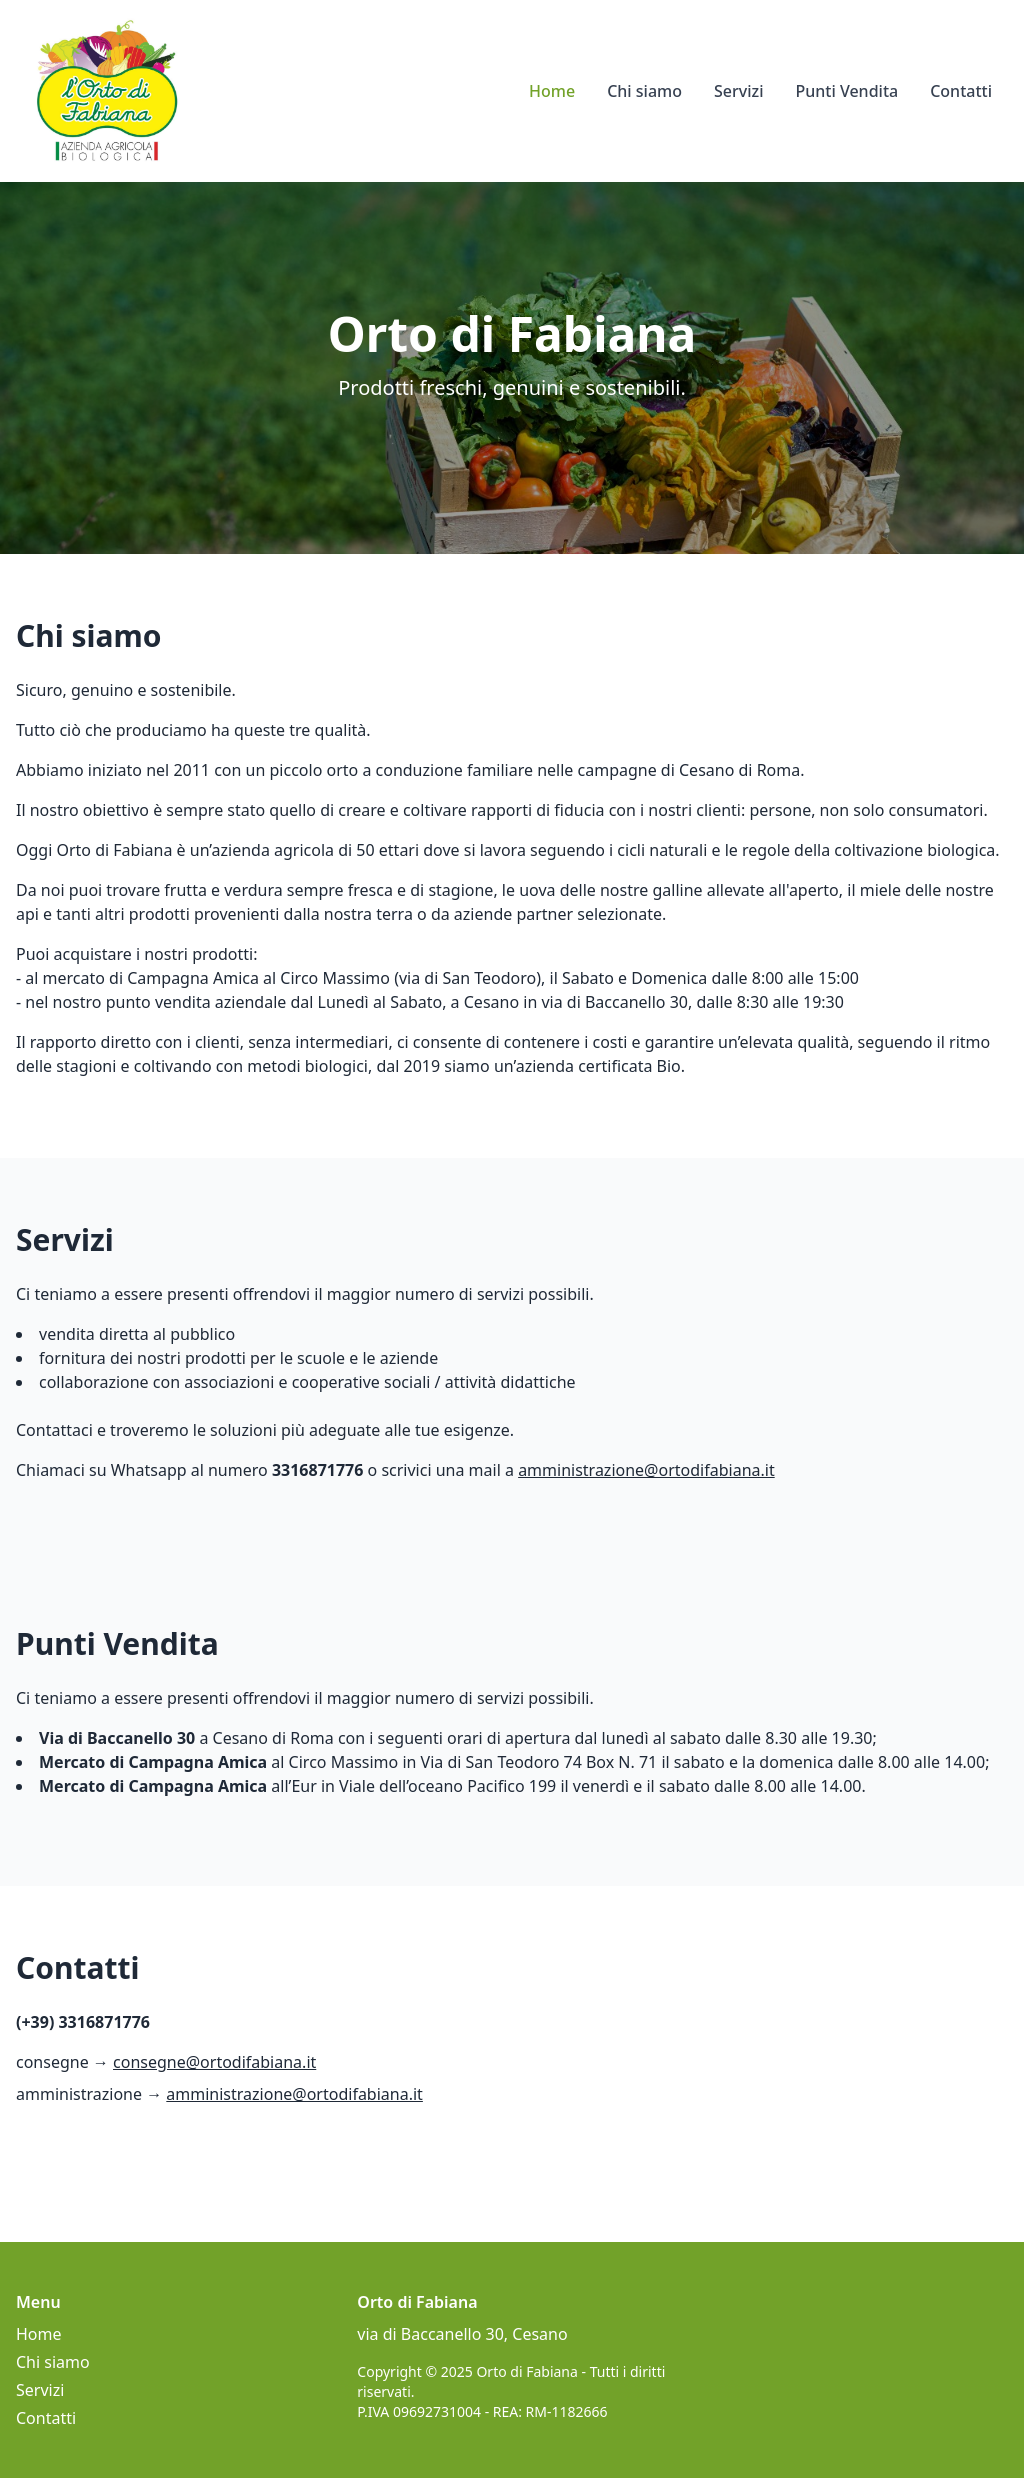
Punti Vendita (846, 91)
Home (552, 91)
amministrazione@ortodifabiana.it (646, 1470)
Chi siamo (644, 91)
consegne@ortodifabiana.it (214, 2062)
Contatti (961, 91)
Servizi (738, 91)
